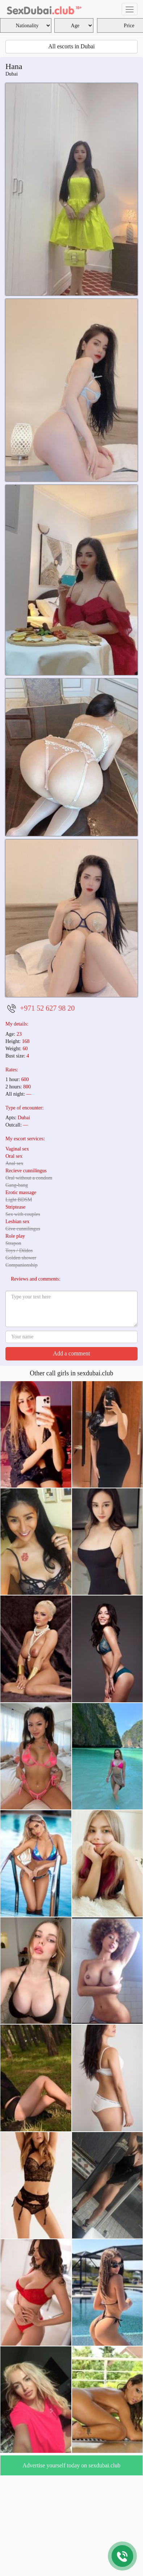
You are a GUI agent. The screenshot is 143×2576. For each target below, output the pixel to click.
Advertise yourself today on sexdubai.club (71, 2465)
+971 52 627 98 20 (47, 1008)
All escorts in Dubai (71, 46)
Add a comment (71, 1353)
